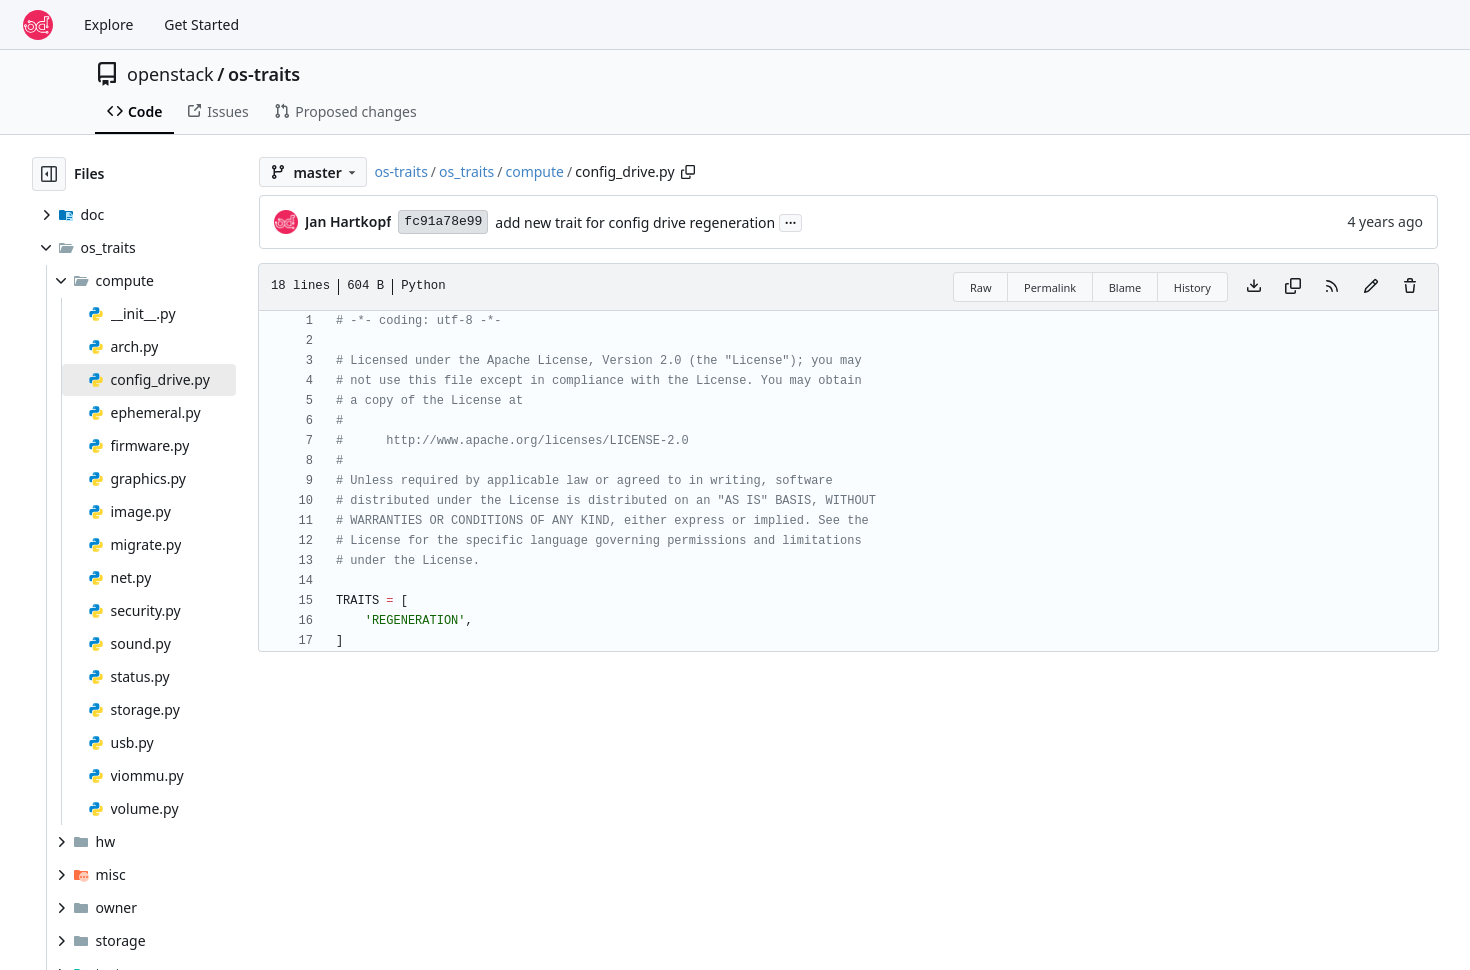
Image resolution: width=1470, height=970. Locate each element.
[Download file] (1254, 287)
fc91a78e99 (443, 221)
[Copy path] (688, 172)
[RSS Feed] (1332, 287)
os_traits (466, 171)
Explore (108, 24)
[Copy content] (1293, 287)
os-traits (264, 74)
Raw (981, 287)
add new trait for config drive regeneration (635, 222)
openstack (170, 74)
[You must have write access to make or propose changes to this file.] (1410, 287)
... (791, 221)
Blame (1125, 287)
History (1192, 287)
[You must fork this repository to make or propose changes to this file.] (1371, 287)
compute (534, 171)
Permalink (1050, 287)
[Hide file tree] (49, 174)
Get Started (201, 24)
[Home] (38, 25)
